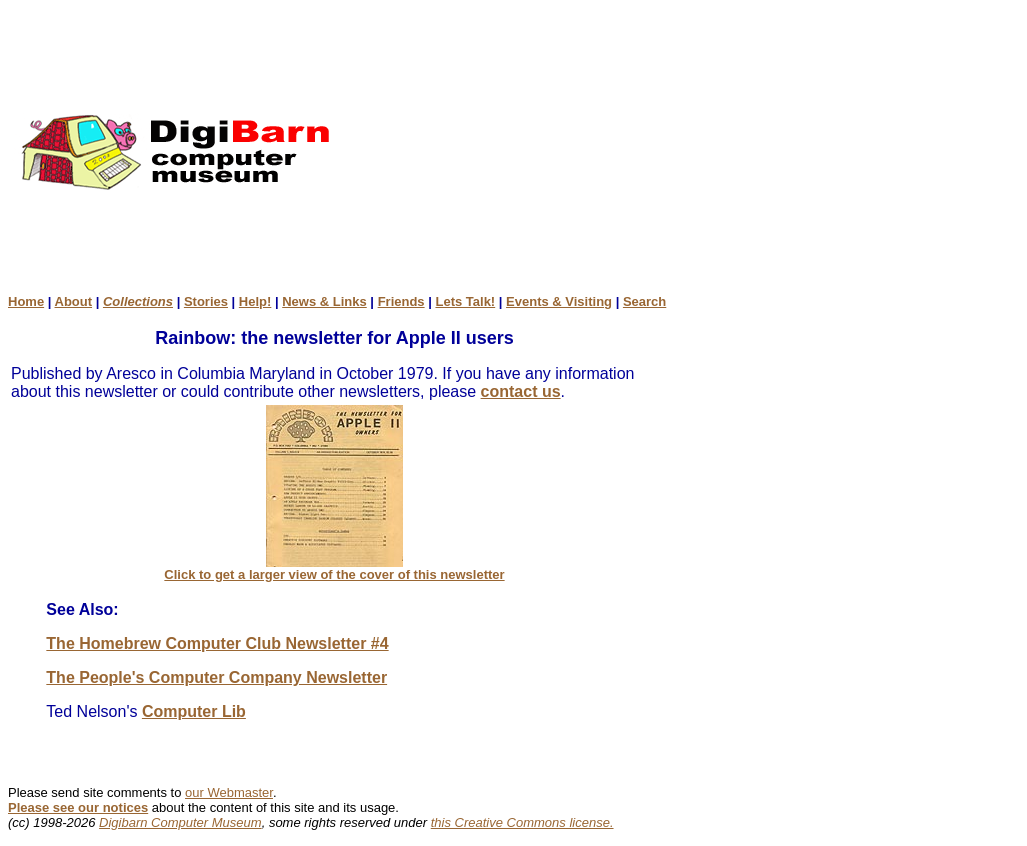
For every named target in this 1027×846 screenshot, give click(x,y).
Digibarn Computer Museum (180, 822)
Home (26, 301)
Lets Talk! (465, 301)
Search (644, 301)
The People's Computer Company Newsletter (216, 677)
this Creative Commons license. (522, 822)
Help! (255, 301)
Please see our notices (78, 807)
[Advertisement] (701, 151)
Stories (206, 301)
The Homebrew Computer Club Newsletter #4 (217, 643)
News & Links (324, 301)
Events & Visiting (559, 301)
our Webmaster (229, 792)
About (74, 301)
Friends (401, 301)
